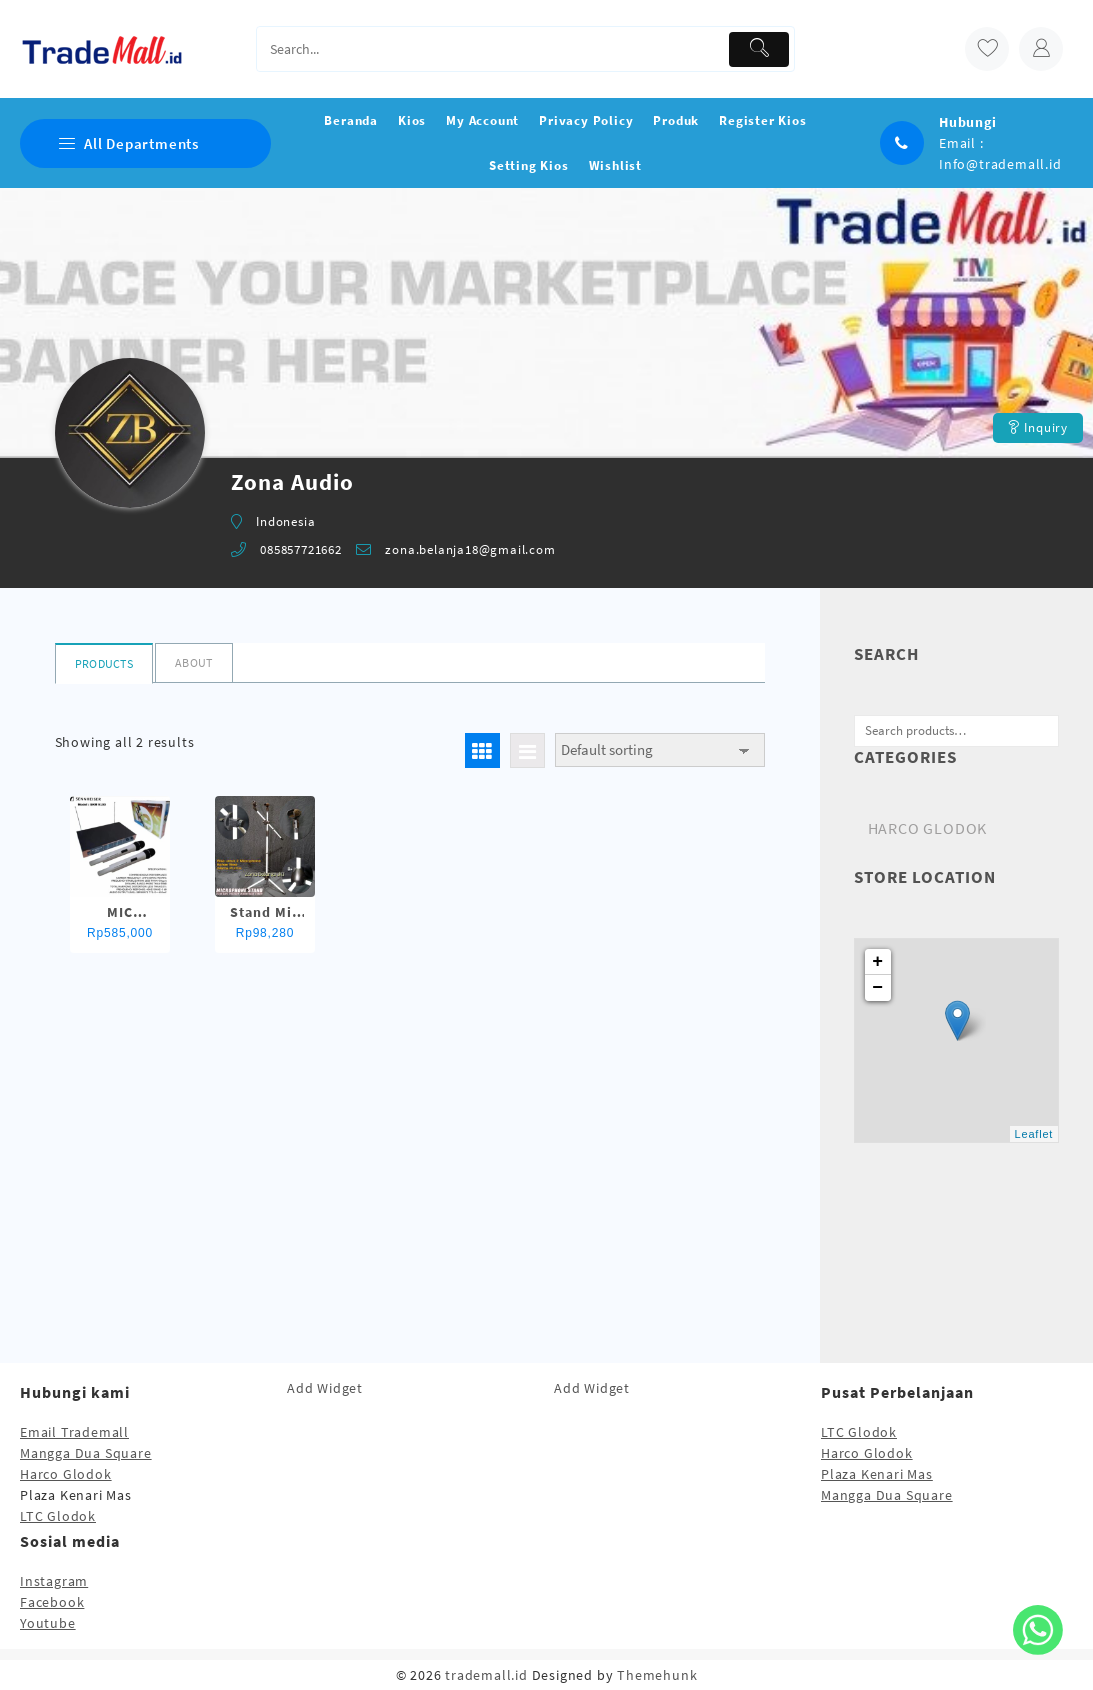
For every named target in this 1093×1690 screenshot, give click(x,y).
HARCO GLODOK (928, 828)
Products (104, 663)
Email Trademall (74, 1432)
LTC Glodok (58, 1516)
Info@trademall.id (1000, 164)
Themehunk (657, 1675)
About (194, 662)
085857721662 (301, 549)
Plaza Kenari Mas (877, 1474)
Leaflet (1034, 1134)
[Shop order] (660, 750)
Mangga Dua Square (86, 1453)
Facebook (52, 1602)
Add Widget (325, 1388)
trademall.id (486, 1675)
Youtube (48, 1623)
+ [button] (878, 962)
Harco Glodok (66, 1474)
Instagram (54, 1581)
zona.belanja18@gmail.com (470, 549)
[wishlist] (987, 49)
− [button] (878, 988)
